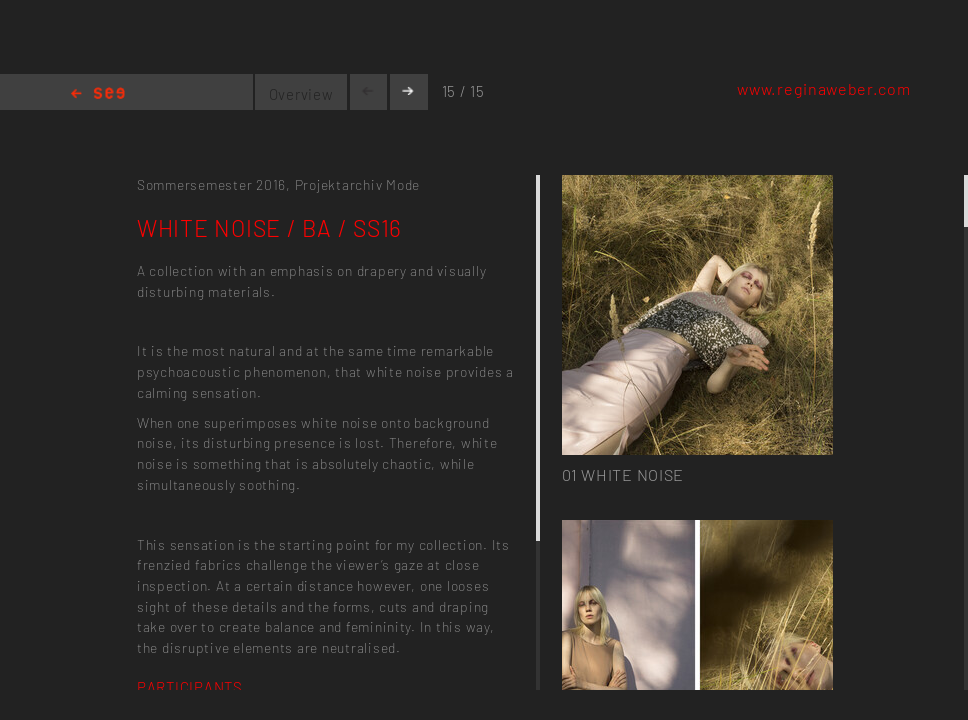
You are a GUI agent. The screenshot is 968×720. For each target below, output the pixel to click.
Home (98, 94)
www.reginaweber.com (823, 88)
